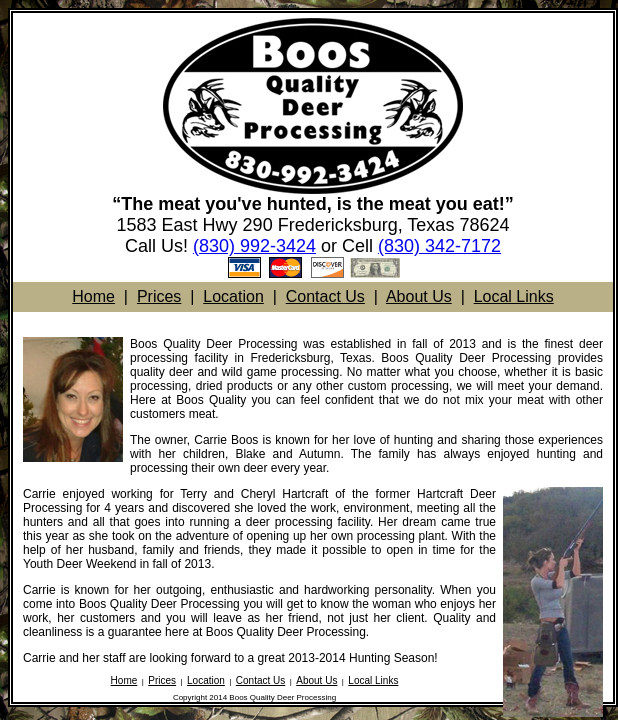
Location (233, 296)
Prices (159, 296)
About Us (419, 296)
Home (93, 296)
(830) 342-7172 (439, 246)
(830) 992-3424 (254, 246)
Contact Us (325, 296)
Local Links (514, 296)
